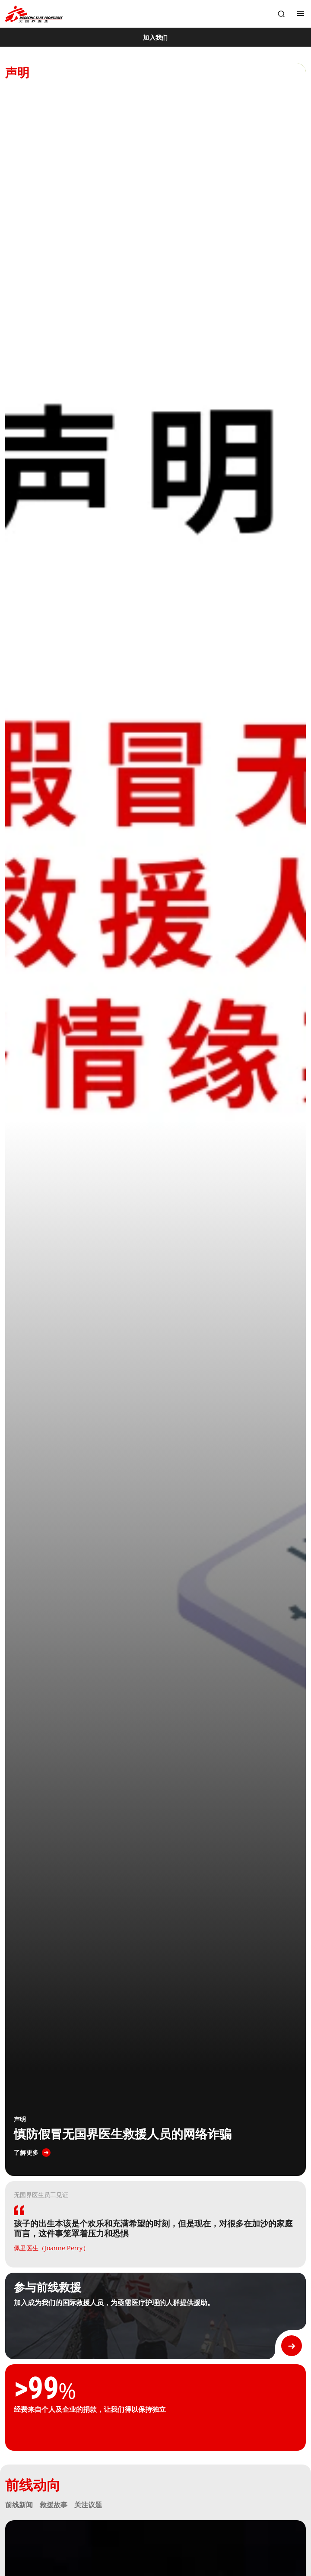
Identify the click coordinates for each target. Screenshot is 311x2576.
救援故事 (53, 2504)
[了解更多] (32, 2152)
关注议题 (88, 2504)
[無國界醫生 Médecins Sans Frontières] (34, 14)
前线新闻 (19, 2504)
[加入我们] (155, 37)
